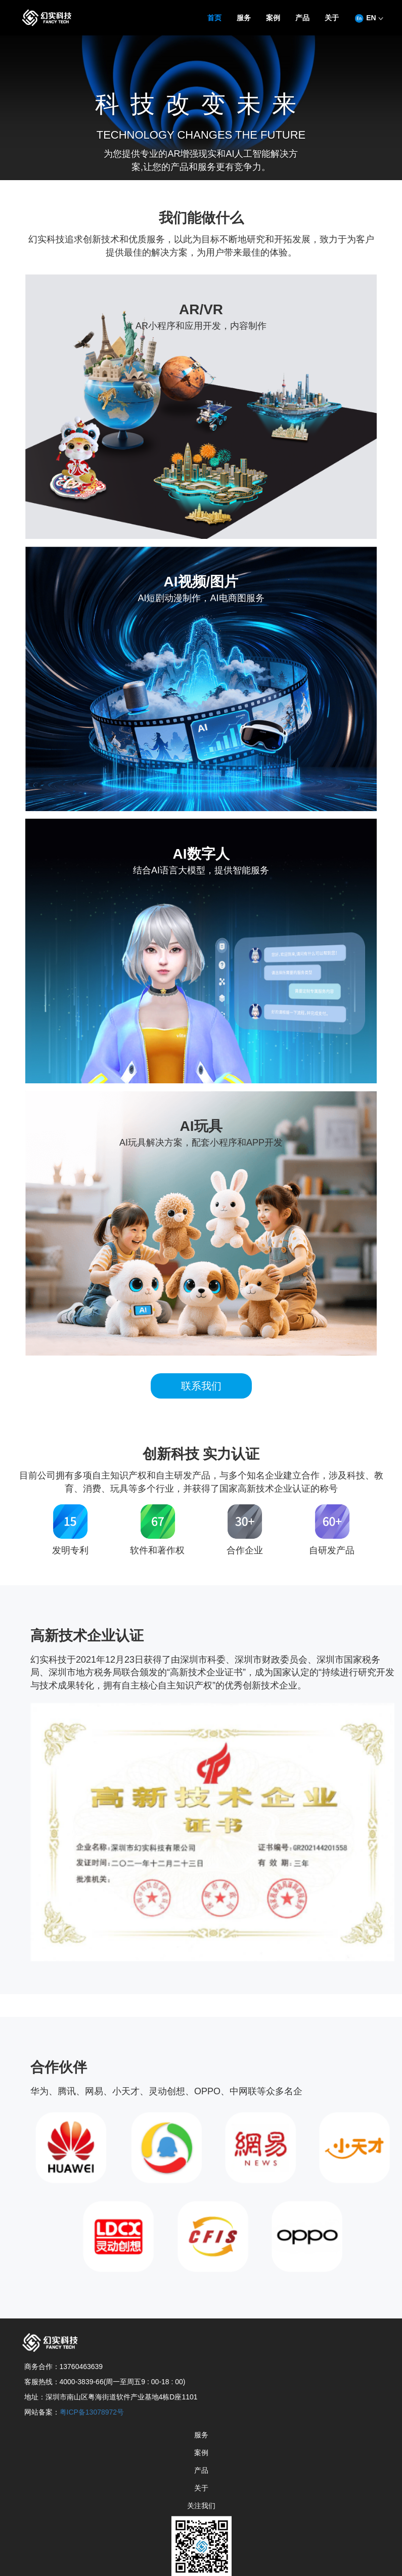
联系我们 (201, 1385)
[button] (331, 19)
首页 (214, 18)
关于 (332, 18)
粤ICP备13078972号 (92, 2412)
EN (368, 18)
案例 (273, 18)
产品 (302, 18)
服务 (244, 18)
